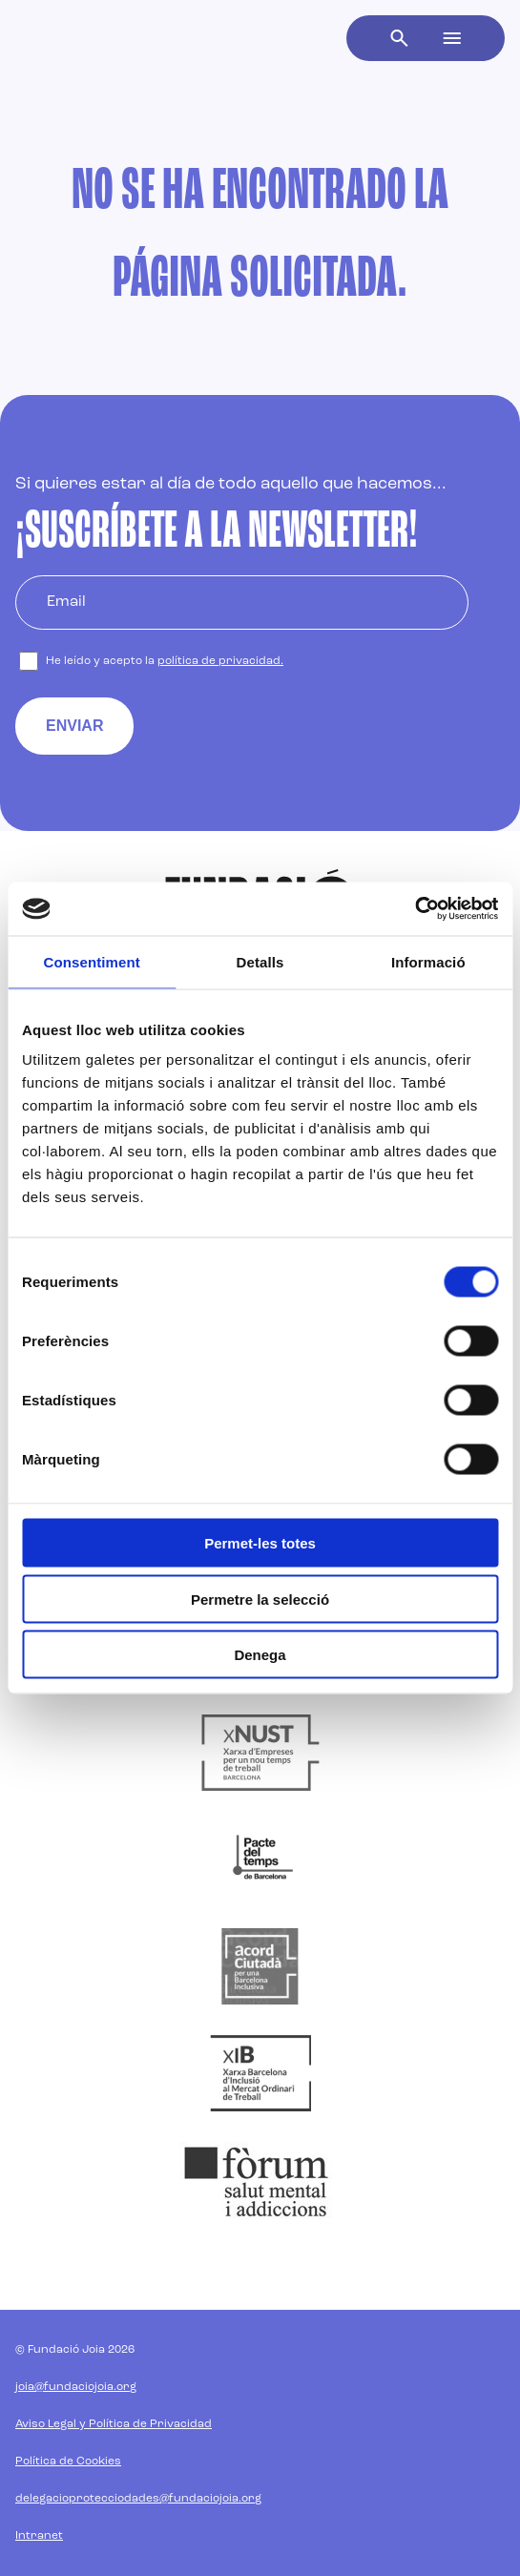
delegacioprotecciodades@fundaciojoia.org (138, 2498)
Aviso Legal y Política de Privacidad (113, 2424)
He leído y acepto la (164, 661)
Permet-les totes (260, 1543)
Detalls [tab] (260, 961)
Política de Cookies (68, 2461)
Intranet (39, 2536)
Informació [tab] (428, 961)
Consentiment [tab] (92, 961)
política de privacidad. (220, 661)
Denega (259, 1655)
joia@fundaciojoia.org (75, 2387)
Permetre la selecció (260, 1598)
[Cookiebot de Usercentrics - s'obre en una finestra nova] (414, 909)
